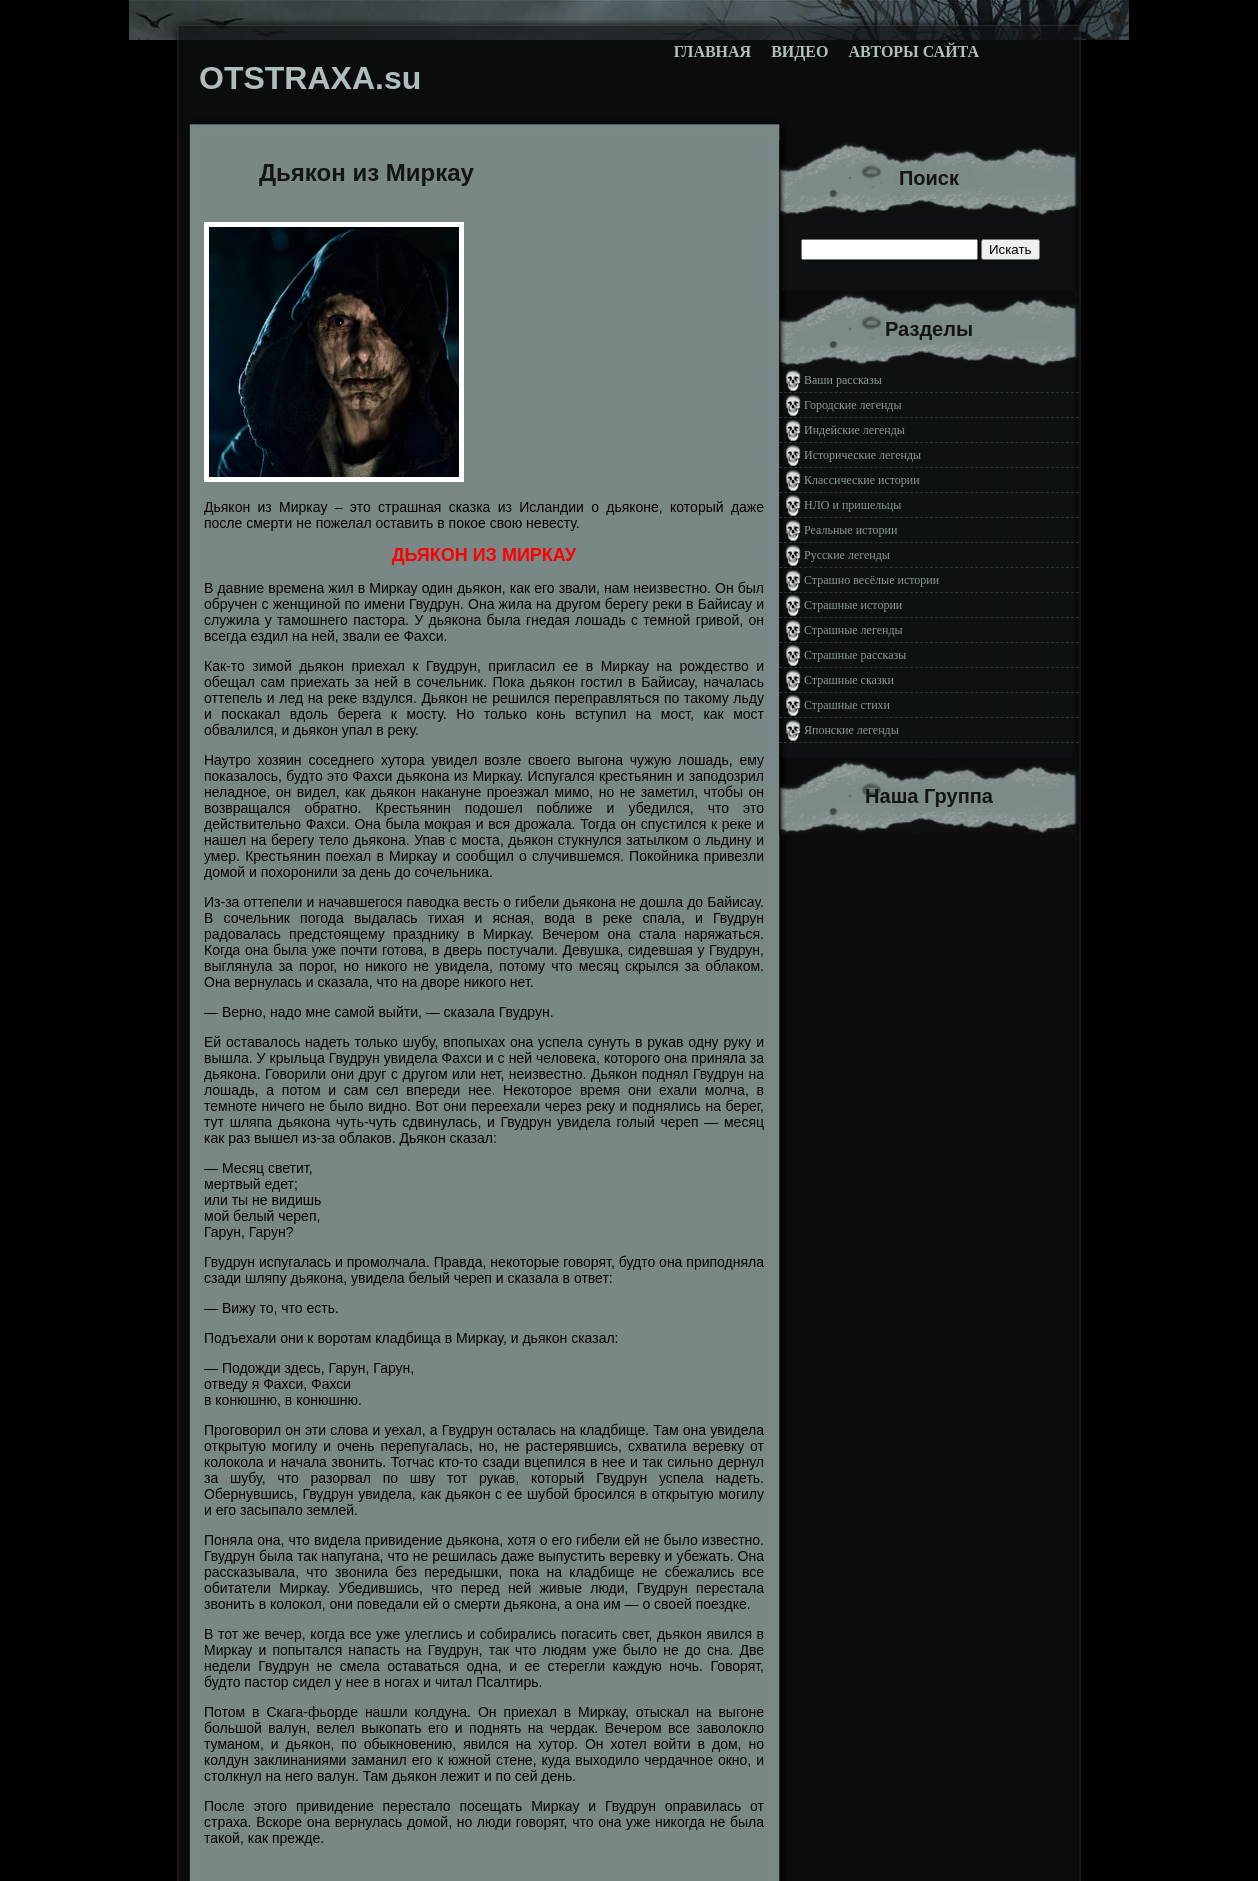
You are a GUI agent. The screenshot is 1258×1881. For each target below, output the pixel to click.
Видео (799, 51)
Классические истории (862, 480)
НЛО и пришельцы (852, 505)
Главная (712, 51)
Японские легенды (851, 730)
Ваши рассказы (843, 380)
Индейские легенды (854, 430)
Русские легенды (847, 555)
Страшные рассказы (855, 655)
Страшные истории (853, 605)
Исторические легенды (862, 455)
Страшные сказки (849, 680)
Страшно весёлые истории (871, 580)
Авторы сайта (913, 51)
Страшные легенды (853, 630)
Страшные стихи (847, 705)
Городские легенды (853, 405)
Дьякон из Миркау (366, 172)
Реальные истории (850, 530)
